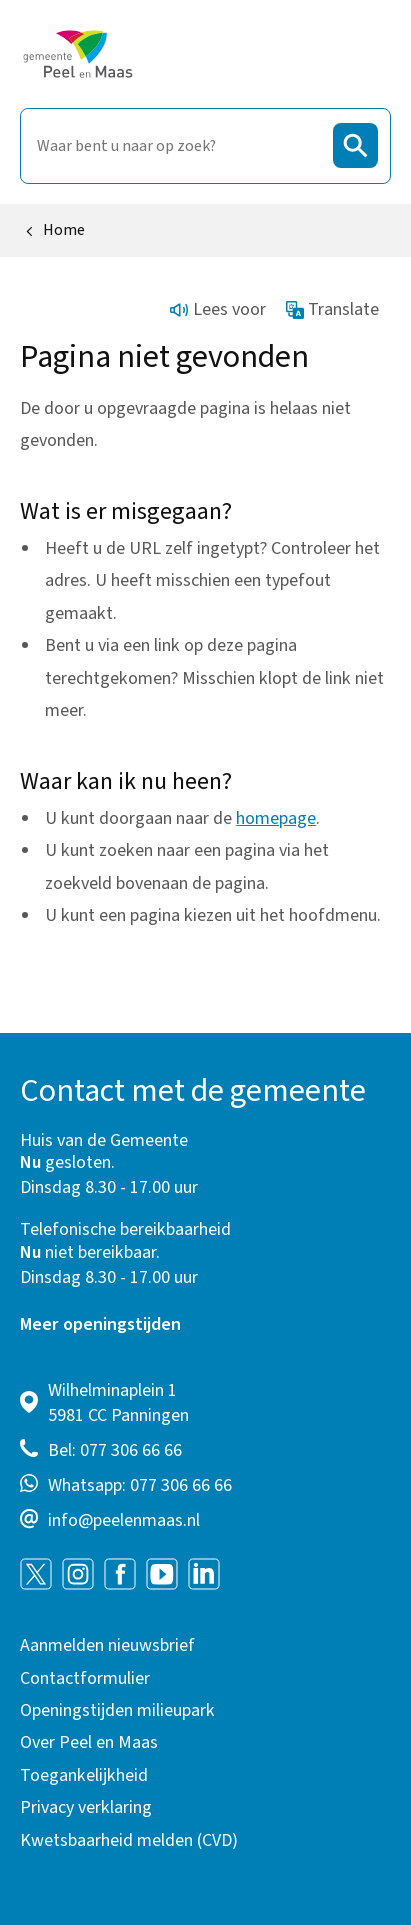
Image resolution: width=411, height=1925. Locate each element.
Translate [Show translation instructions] (333, 309)
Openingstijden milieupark (117, 1710)
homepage (276, 818)
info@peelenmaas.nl (124, 1520)
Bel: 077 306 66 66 (115, 1450)
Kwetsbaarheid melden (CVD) (129, 1840)
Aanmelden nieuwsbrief (107, 1645)
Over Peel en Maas (89, 1742)
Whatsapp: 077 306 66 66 (140, 1485)
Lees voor (218, 309)
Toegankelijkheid (84, 1775)
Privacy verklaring (86, 1807)
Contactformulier (85, 1678)
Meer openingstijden (100, 1324)
